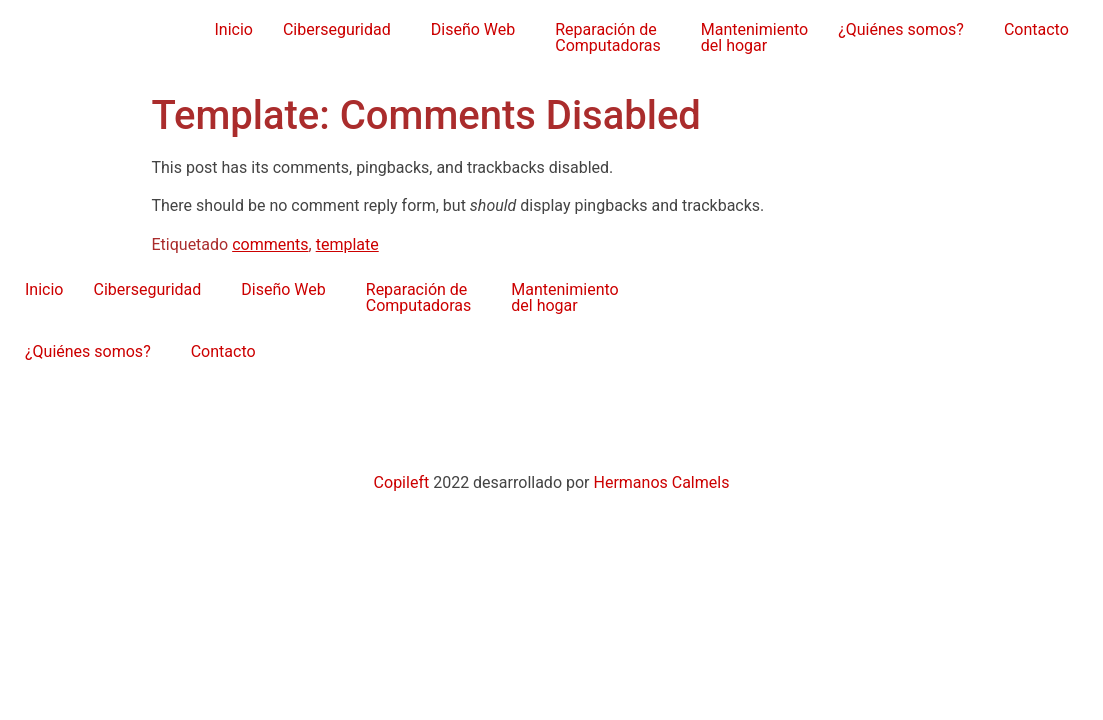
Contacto (1036, 29)
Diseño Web (473, 29)
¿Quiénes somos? (901, 29)
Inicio (233, 29)
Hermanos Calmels (661, 482)
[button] (342, 30)
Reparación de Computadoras (608, 37)
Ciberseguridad (337, 29)
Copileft (404, 482)
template (347, 244)
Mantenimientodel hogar (754, 37)
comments (270, 244)
